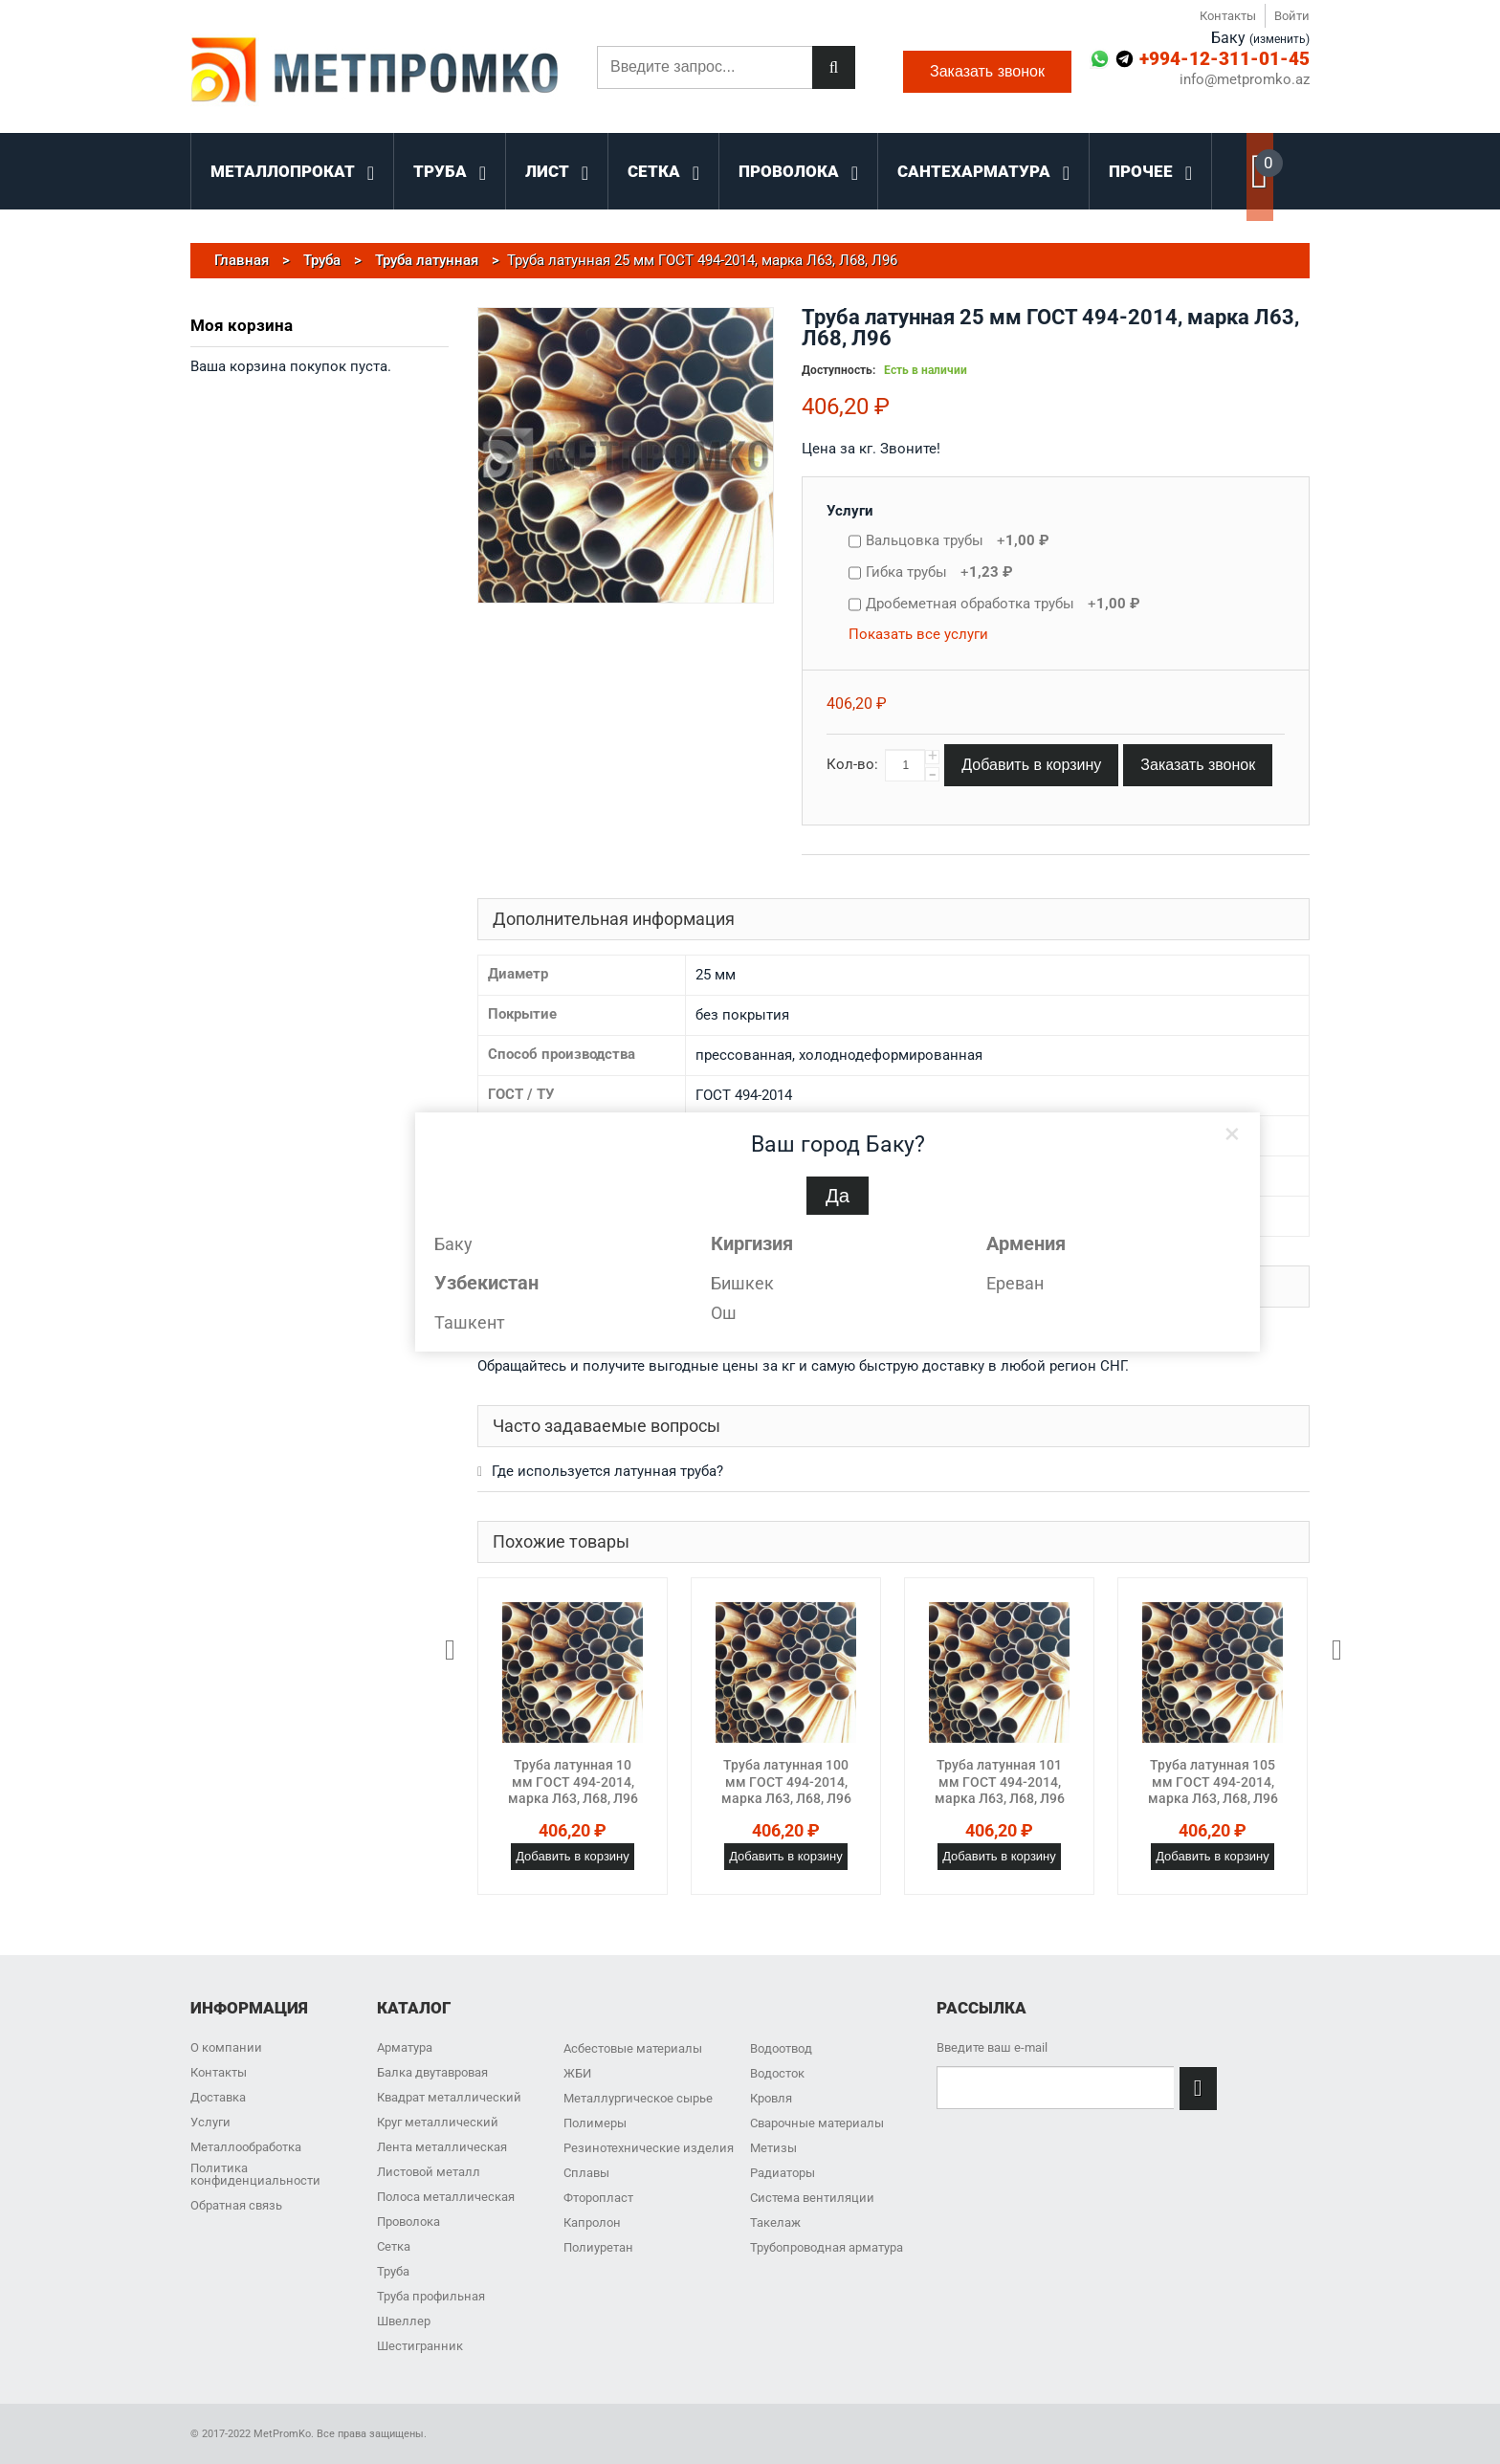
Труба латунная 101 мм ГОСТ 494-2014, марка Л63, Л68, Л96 (1000, 1781)
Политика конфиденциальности (255, 2174)
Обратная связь (236, 2205)
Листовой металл (428, 2172)
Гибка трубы (939, 572)
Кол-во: (852, 764)
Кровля (771, 2098)
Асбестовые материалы (632, 2048)
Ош (724, 1313)
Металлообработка (245, 2147)
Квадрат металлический (449, 2097)
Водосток (777, 2073)
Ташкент (469, 1322)
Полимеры (595, 2123)
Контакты (1228, 16)
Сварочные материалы (817, 2123)
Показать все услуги (918, 634)
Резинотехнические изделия (648, 2148)
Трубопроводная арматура (826, 2247)
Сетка (393, 2246)
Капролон (592, 2222)
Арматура (404, 2047)
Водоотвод (781, 2048)
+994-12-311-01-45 (1224, 59)
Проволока (408, 2221)
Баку (453, 1244)
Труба (393, 2271)
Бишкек (742, 1283)
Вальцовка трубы (957, 540)
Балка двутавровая (432, 2072)
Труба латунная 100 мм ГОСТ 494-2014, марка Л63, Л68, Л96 (786, 1781)
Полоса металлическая (446, 2196)
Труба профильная (431, 2296)
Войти (1292, 16)
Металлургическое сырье (638, 2098)
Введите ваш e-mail (992, 2047)
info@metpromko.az (1245, 80)
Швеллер (403, 2321)
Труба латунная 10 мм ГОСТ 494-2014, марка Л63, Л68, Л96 (573, 1781)
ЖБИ (577, 2073)
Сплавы (586, 2173)
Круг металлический (437, 2122)
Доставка (218, 2097)
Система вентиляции (812, 2197)
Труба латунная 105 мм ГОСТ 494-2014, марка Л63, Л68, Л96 (1213, 1781)
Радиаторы (782, 2173)
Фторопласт (598, 2197)
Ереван (1015, 1283)
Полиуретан (598, 2247)
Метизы (773, 2148)
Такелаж (775, 2222)
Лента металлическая (442, 2147)
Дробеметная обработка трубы (1003, 603)
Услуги (850, 510)
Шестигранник (420, 2346)
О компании (226, 2047)
